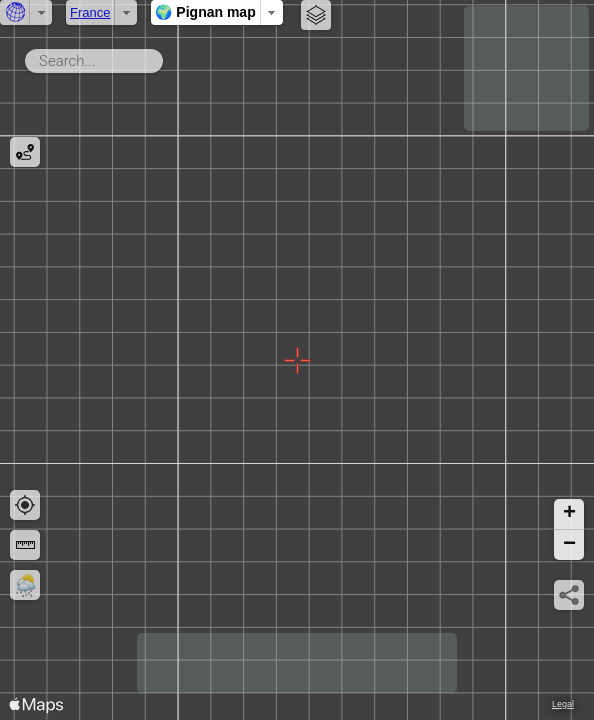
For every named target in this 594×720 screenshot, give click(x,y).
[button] (569, 514)
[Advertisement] (526, 68)
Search (166, 57)
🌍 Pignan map (205, 12)
